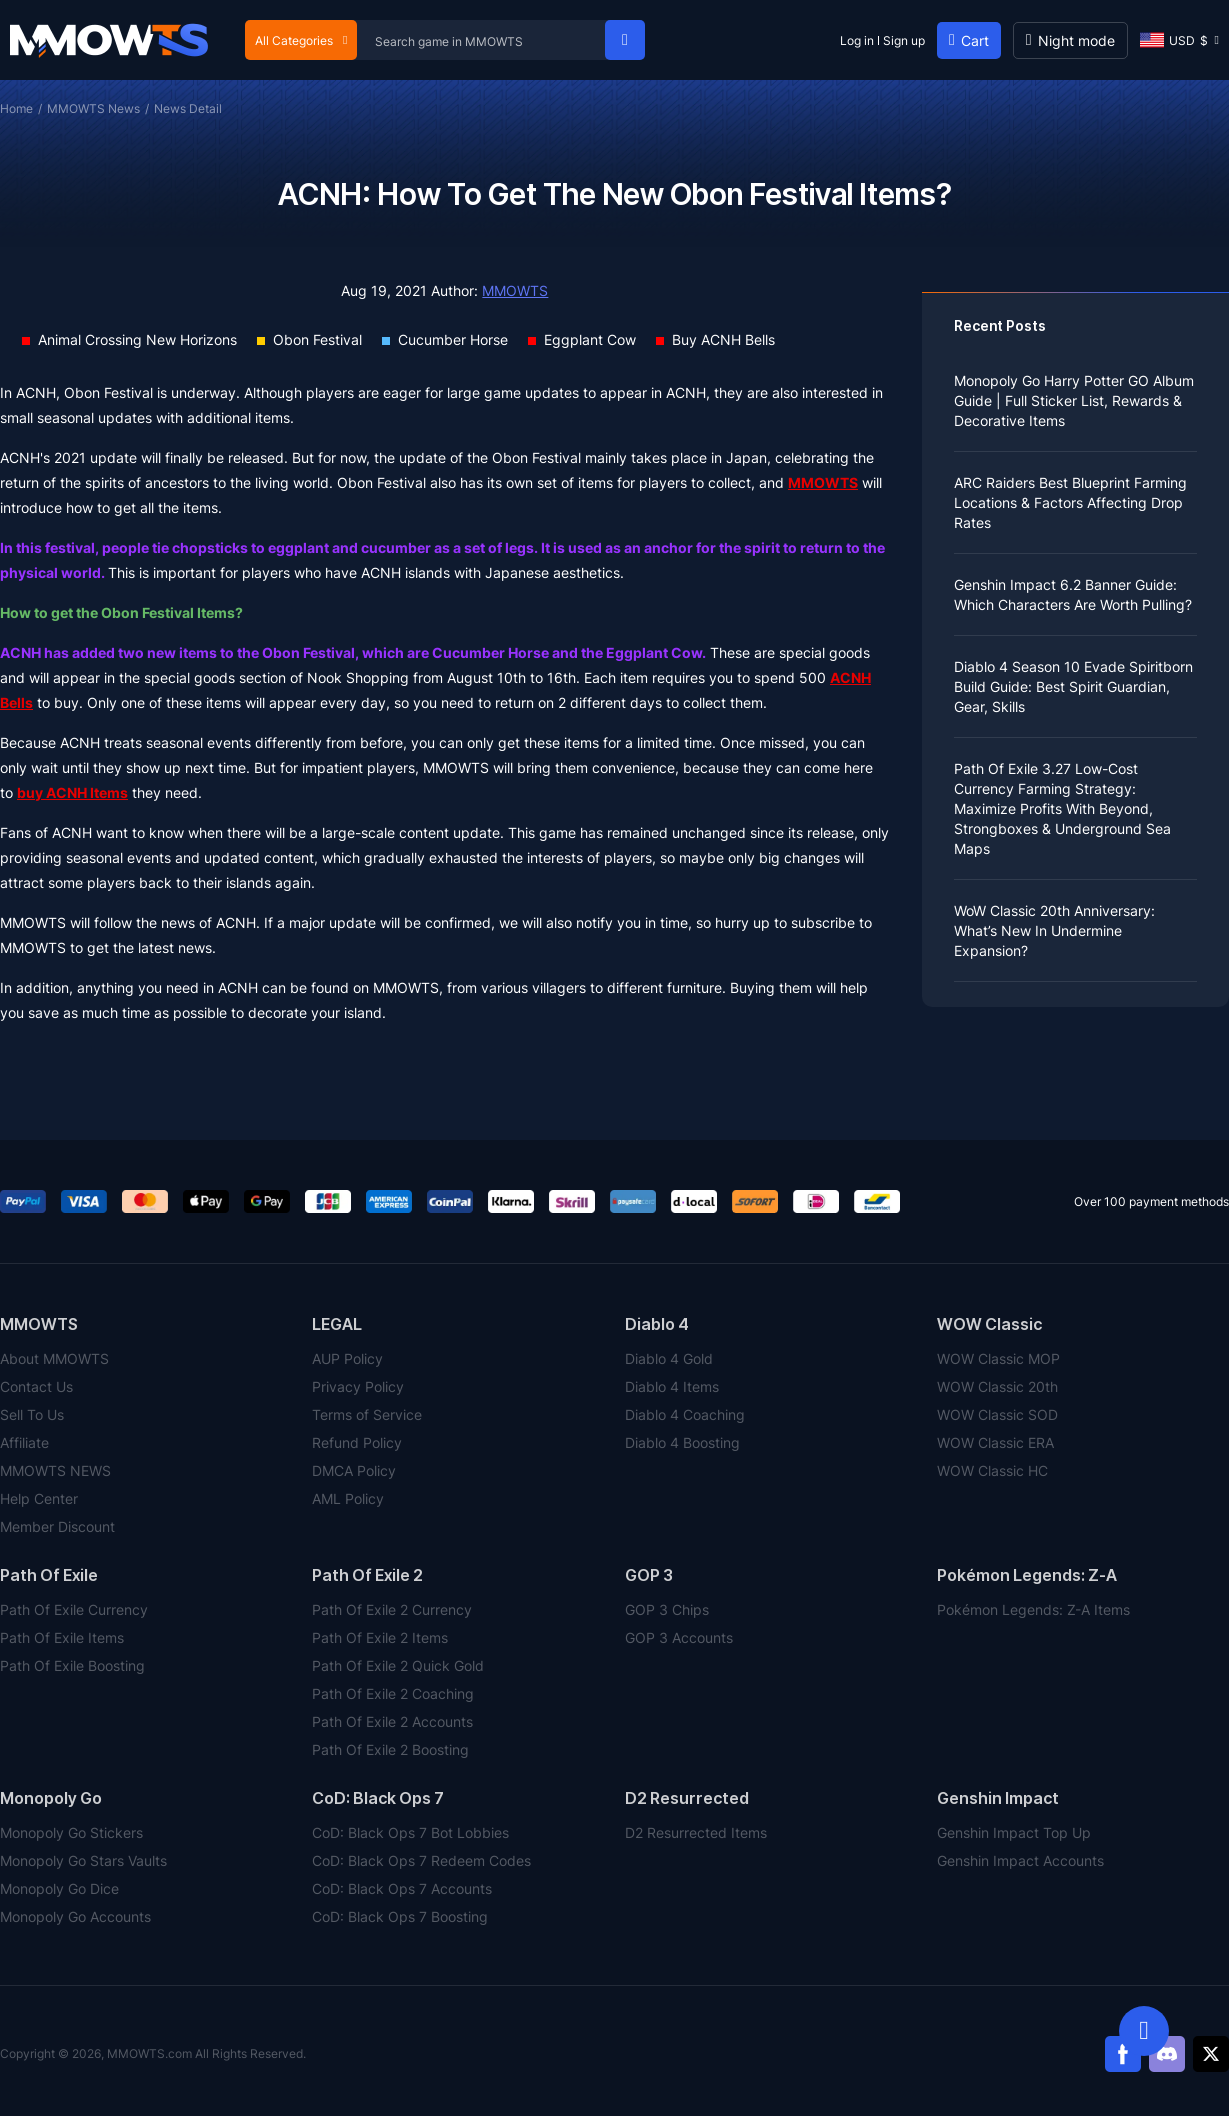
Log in (857, 40)
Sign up (904, 40)
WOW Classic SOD (997, 1414)
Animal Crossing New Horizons (137, 339)
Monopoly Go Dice (59, 1888)
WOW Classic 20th (997, 1386)
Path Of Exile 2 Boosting (390, 1749)
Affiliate (24, 1442)
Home (16, 108)
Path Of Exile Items (62, 1637)
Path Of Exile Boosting (72, 1665)
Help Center (39, 1498)
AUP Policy (347, 1358)
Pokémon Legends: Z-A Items (1033, 1609)
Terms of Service (367, 1414)
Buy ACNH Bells (723, 339)
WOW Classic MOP (998, 1358)
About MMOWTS (54, 1358)
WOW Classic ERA (995, 1442)
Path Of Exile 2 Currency (392, 1609)
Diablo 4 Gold (669, 1358)
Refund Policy (357, 1442)
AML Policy (348, 1498)
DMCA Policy (354, 1470)
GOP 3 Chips (667, 1609)
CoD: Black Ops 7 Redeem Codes (421, 1860)
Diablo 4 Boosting (682, 1442)
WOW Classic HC (992, 1470)
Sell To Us (32, 1414)
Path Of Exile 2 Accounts (392, 1721)
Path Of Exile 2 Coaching (393, 1693)
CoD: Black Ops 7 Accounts (402, 1888)
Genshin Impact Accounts (1020, 1860)
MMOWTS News (93, 108)
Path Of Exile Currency (74, 1609)
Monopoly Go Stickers (71, 1832)
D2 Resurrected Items (696, 1832)
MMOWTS (515, 290)
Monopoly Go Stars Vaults (83, 1860)
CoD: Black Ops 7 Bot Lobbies (410, 1832)
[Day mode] (1070, 40)
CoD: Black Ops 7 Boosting (400, 1916)
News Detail (188, 108)
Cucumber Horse (453, 339)
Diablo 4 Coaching (685, 1414)
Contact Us (36, 1386)
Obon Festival (317, 339)
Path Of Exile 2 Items (380, 1637)
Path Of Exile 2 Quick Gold (398, 1665)
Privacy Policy (358, 1386)
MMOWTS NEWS (55, 1470)
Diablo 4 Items (672, 1386)
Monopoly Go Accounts (75, 1916)
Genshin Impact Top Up (1014, 1832)
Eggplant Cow (590, 339)
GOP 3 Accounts (679, 1637)
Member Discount (57, 1526)
